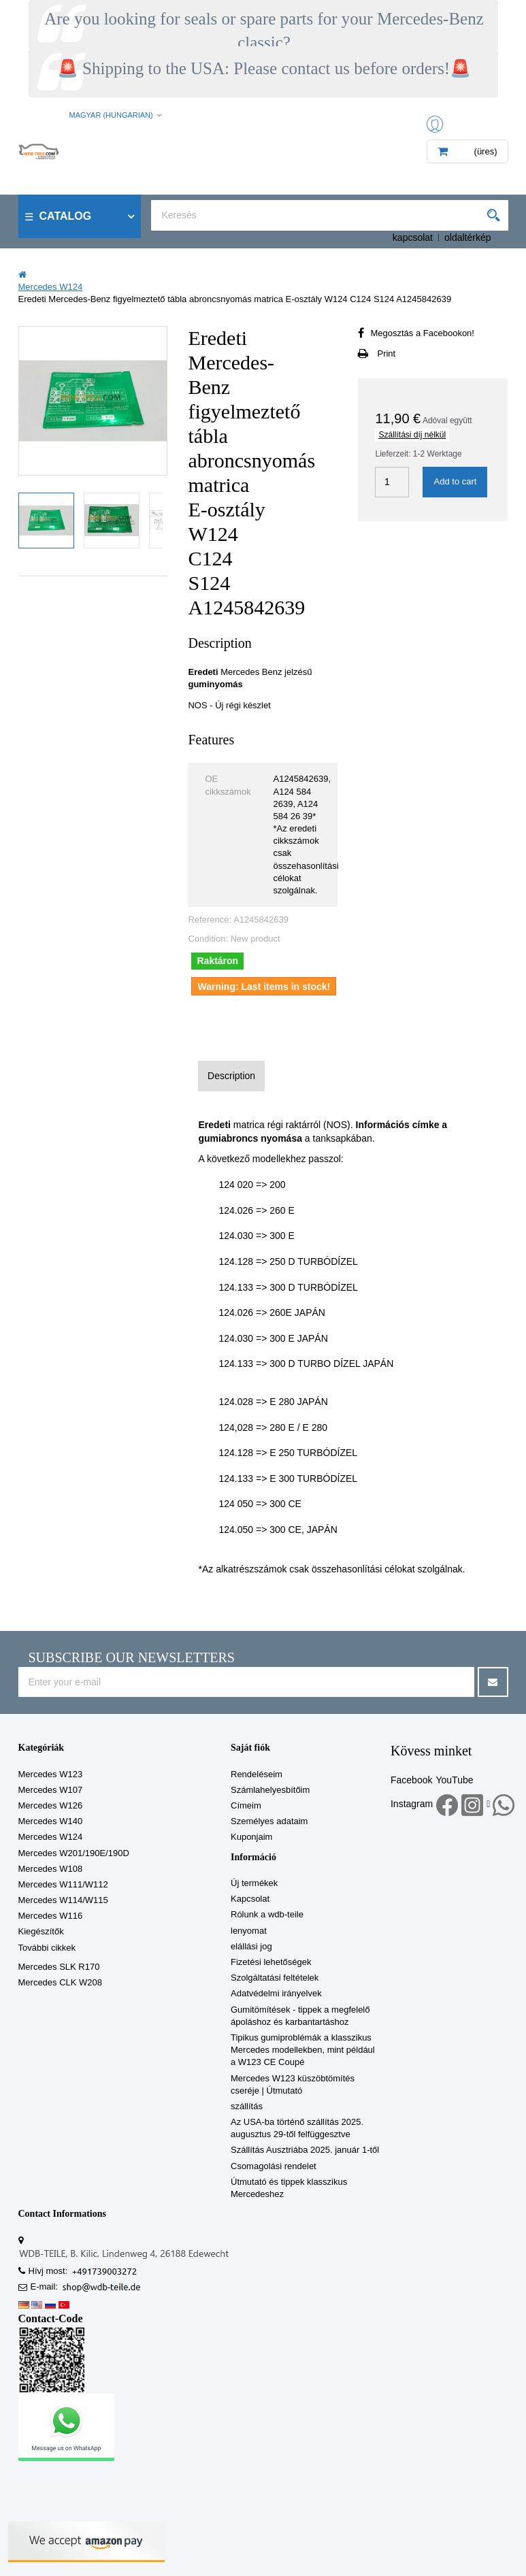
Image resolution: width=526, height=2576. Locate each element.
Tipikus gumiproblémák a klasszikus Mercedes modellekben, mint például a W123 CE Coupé (303, 2049)
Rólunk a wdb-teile (267, 1914)
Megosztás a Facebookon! (422, 333)
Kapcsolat (250, 1899)
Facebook (411, 1779)
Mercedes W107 (50, 1790)
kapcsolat (413, 237)
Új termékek (254, 1883)
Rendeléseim (256, 1774)
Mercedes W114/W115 (63, 1900)
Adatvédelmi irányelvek (276, 1993)
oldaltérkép (467, 237)
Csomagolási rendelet (273, 2166)
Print (386, 353)
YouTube (454, 1779)
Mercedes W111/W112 (63, 1884)
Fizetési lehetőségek (271, 1962)
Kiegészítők (41, 1931)
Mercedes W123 (50, 1774)
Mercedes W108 (50, 1869)
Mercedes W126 (50, 1805)
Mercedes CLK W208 (60, 1982)
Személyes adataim (269, 1821)
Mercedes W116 (50, 1916)
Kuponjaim (251, 1837)
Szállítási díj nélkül (412, 435)
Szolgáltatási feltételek (274, 1977)
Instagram (412, 1803)
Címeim (246, 1805)
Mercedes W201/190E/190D (73, 1853)
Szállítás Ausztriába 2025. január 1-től (305, 2150)
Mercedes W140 (50, 1821)
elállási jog (251, 1946)
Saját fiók (250, 1748)
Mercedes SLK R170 (59, 1967)
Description (231, 1075)
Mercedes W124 (50, 1837)
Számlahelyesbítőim (270, 1790)
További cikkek (47, 1948)
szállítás (247, 2106)
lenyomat (249, 1931)
